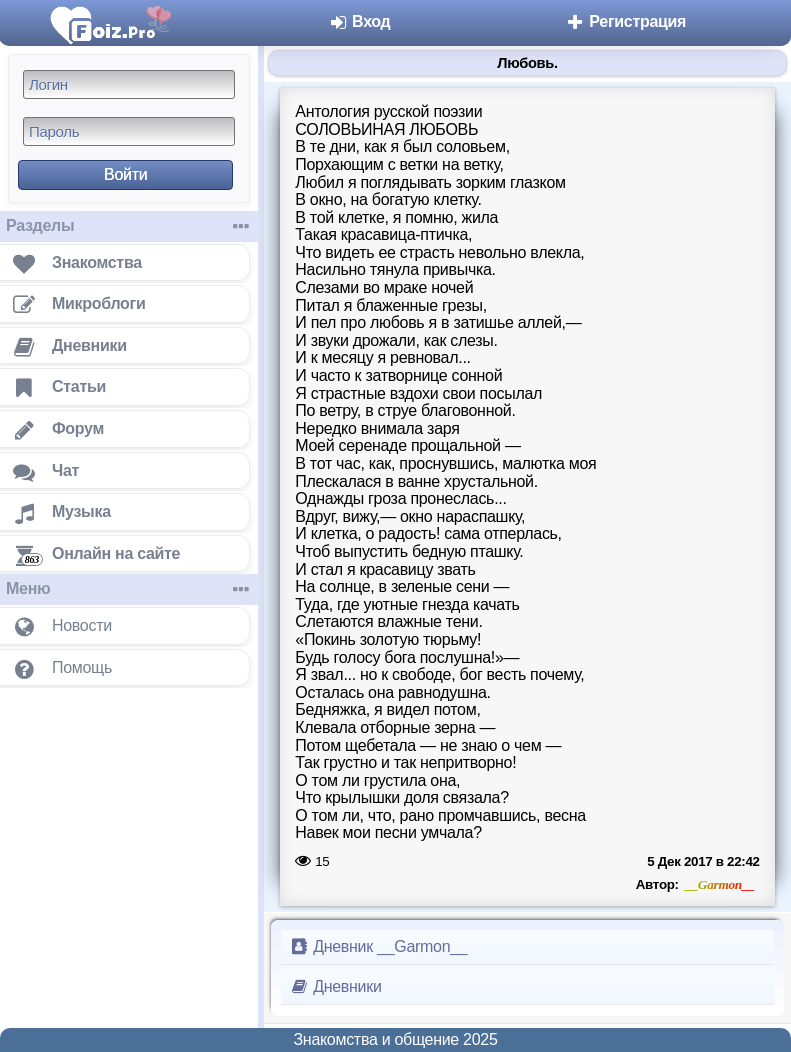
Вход (359, 21)
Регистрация (625, 21)
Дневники (335, 986)
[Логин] (129, 84)
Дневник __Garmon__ (378, 946)
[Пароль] (129, 131)
